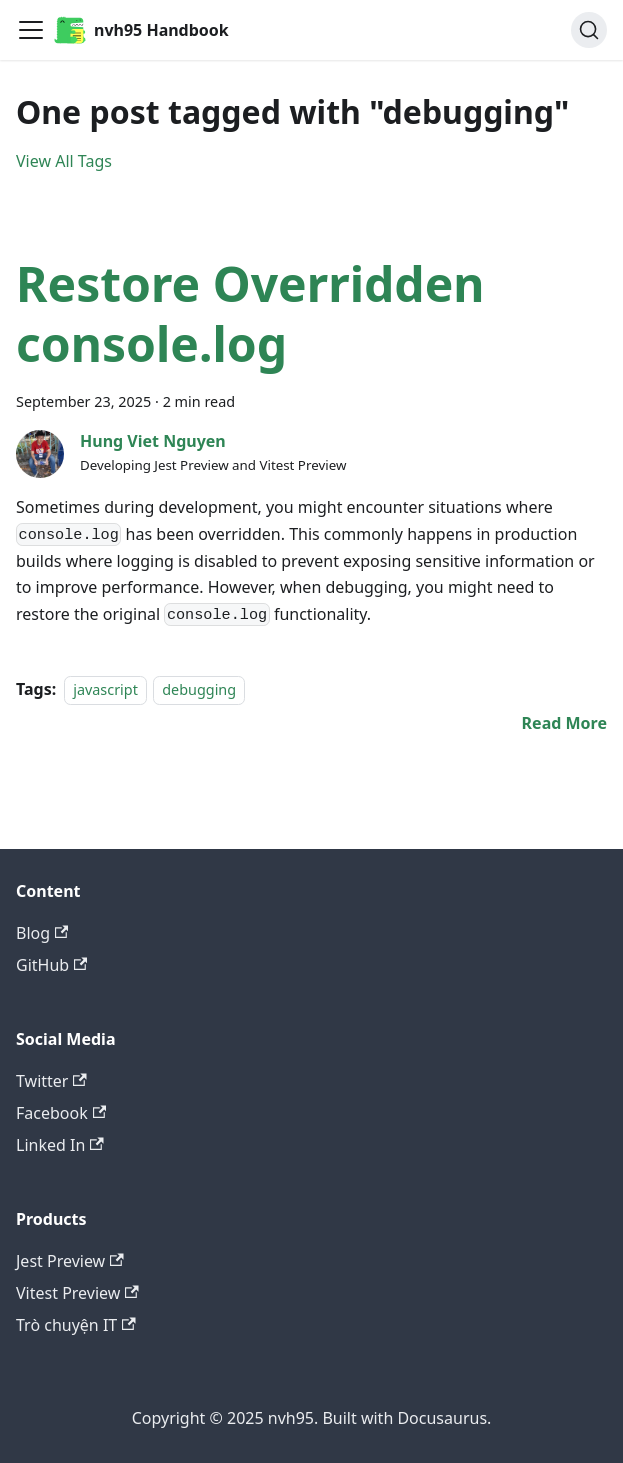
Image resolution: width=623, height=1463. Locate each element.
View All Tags (64, 161)
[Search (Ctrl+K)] (589, 30)
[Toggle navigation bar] (31, 30)
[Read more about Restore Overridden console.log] (564, 723)
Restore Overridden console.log (250, 313)
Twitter (51, 1081)
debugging (199, 689)
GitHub (51, 965)
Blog (42, 933)
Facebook (61, 1113)
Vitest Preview (77, 1293)
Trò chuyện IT (76, 1325)
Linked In (60, 1145)
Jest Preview (70, 1261)
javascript (105, 689)
